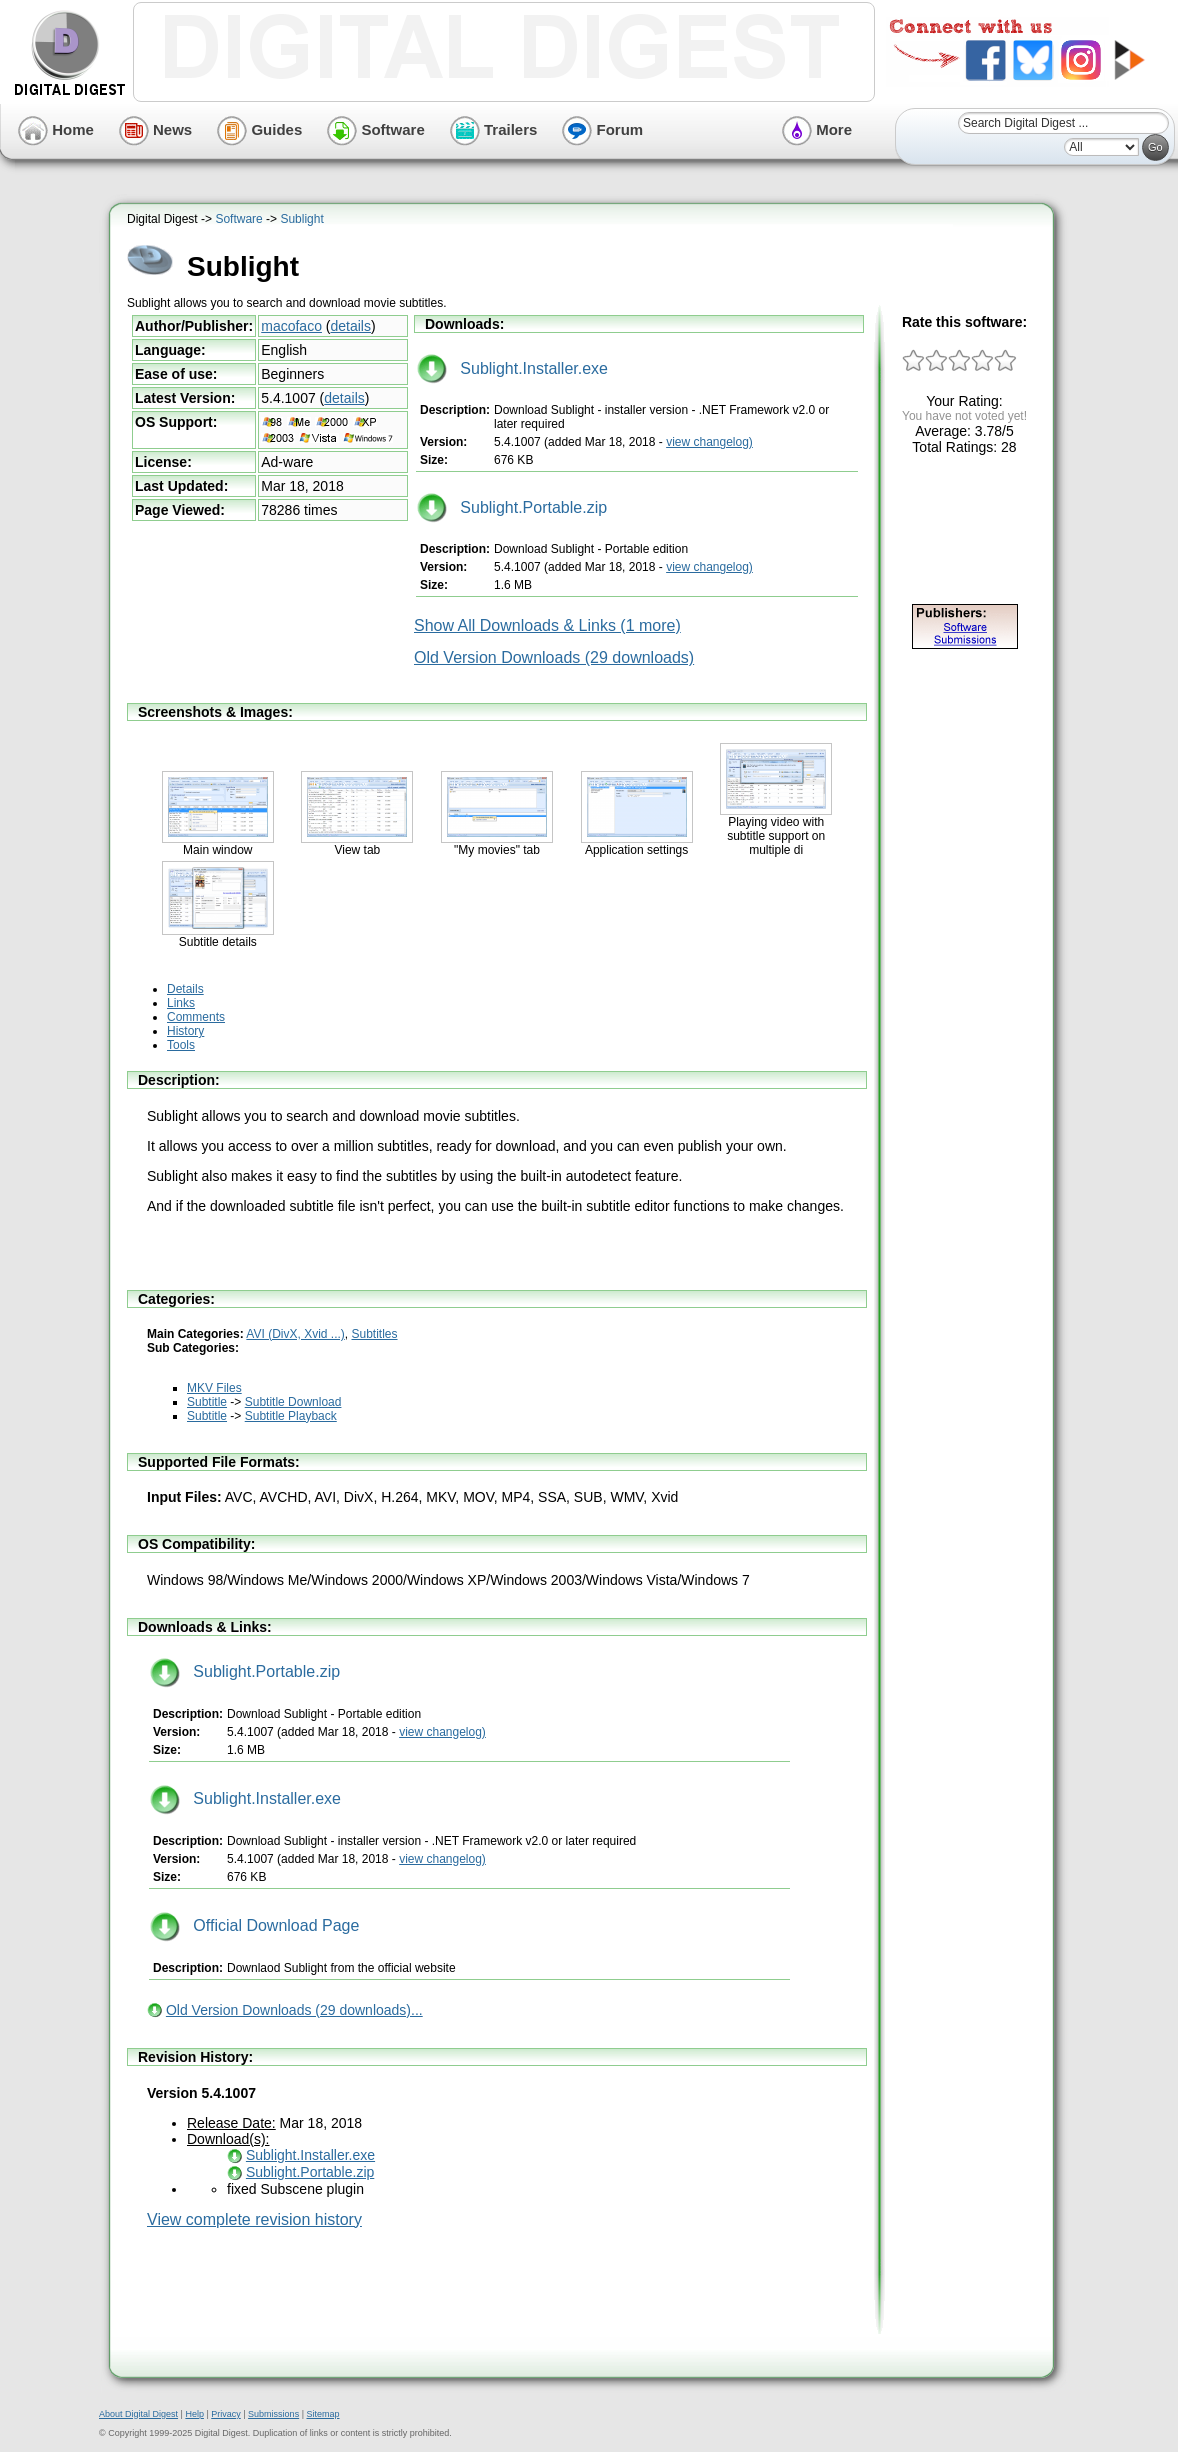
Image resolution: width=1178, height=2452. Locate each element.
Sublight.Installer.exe (512, 368)
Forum (602, 129)
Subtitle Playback (291, 1416)
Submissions (273, 2414)
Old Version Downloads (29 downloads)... (294, 2010)
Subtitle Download (293, 1402)
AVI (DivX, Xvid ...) (295, 1334)
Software (376, 129)
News (155, 129)
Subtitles (375, 1334)
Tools (181, 1045)
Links (181, 1003)
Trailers (494, 129)
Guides (259, 129)
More (817, 129)
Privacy (226, 2414)
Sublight (301, 219)
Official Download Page (254, 1925)
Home (56, 129)
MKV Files (214, 1388)
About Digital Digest (138, 2414)
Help (194, 2414)
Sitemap (322, 2414)
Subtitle (207, 1402)
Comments (196, 1017)
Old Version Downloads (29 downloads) (554, 657)
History (185, 1031)
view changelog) (709, 442)
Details (185, 989)
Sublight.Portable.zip (512, 507)
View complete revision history (254, 2219)
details (351, 326)
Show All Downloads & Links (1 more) (547, 625)
